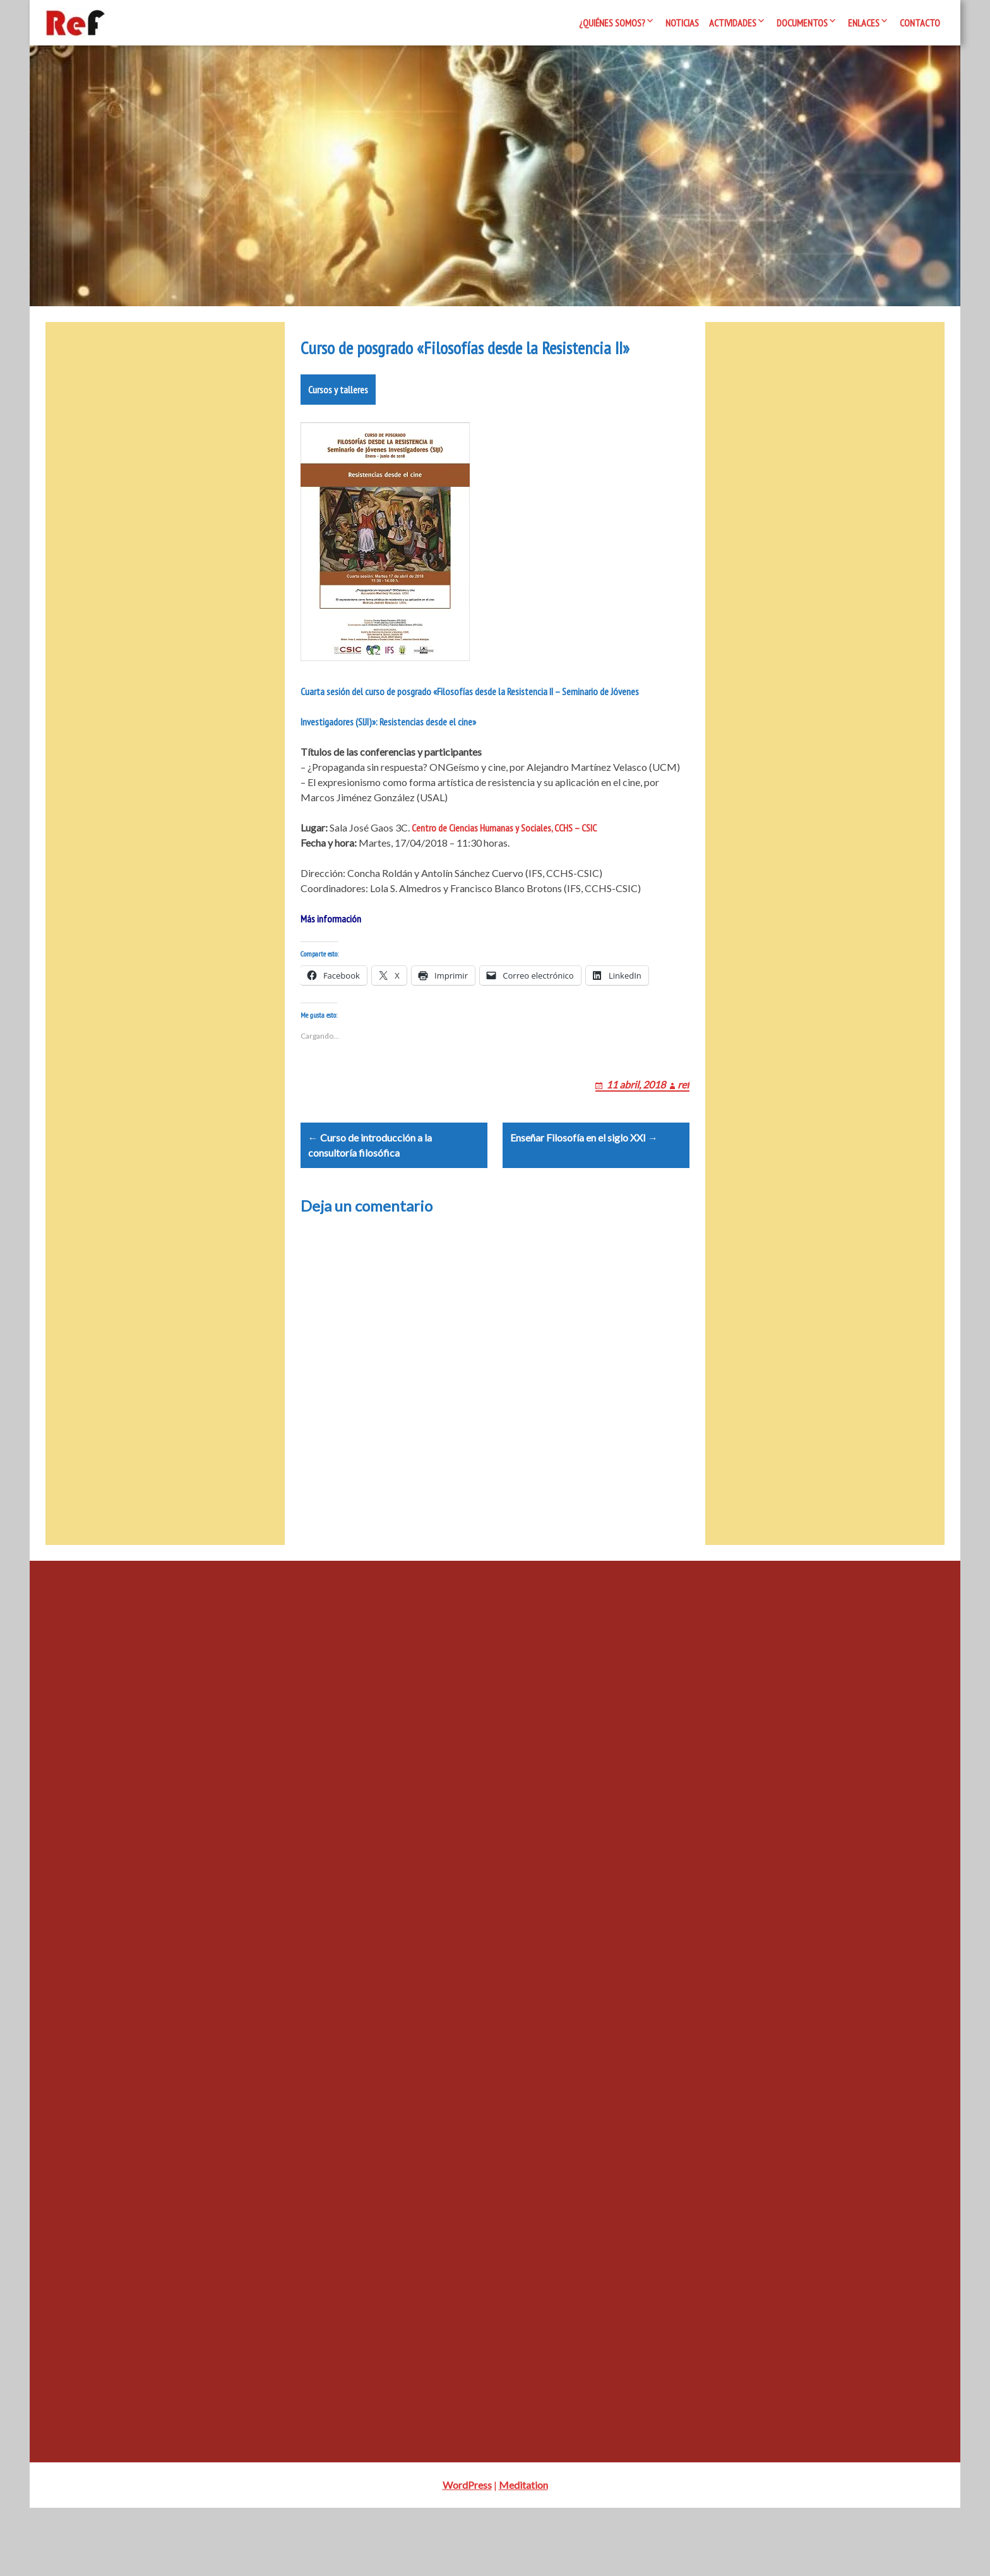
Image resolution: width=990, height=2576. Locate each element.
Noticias (682, 22)
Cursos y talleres (338, 427)
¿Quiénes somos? (612, 22)
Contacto (920, 22)
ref (683, 1137)
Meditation (523, 2553)
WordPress (467, 2553)
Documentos (802, 22)
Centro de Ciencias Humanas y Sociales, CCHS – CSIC (504, 865)
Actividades (732, 22)
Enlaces (864, 22)
